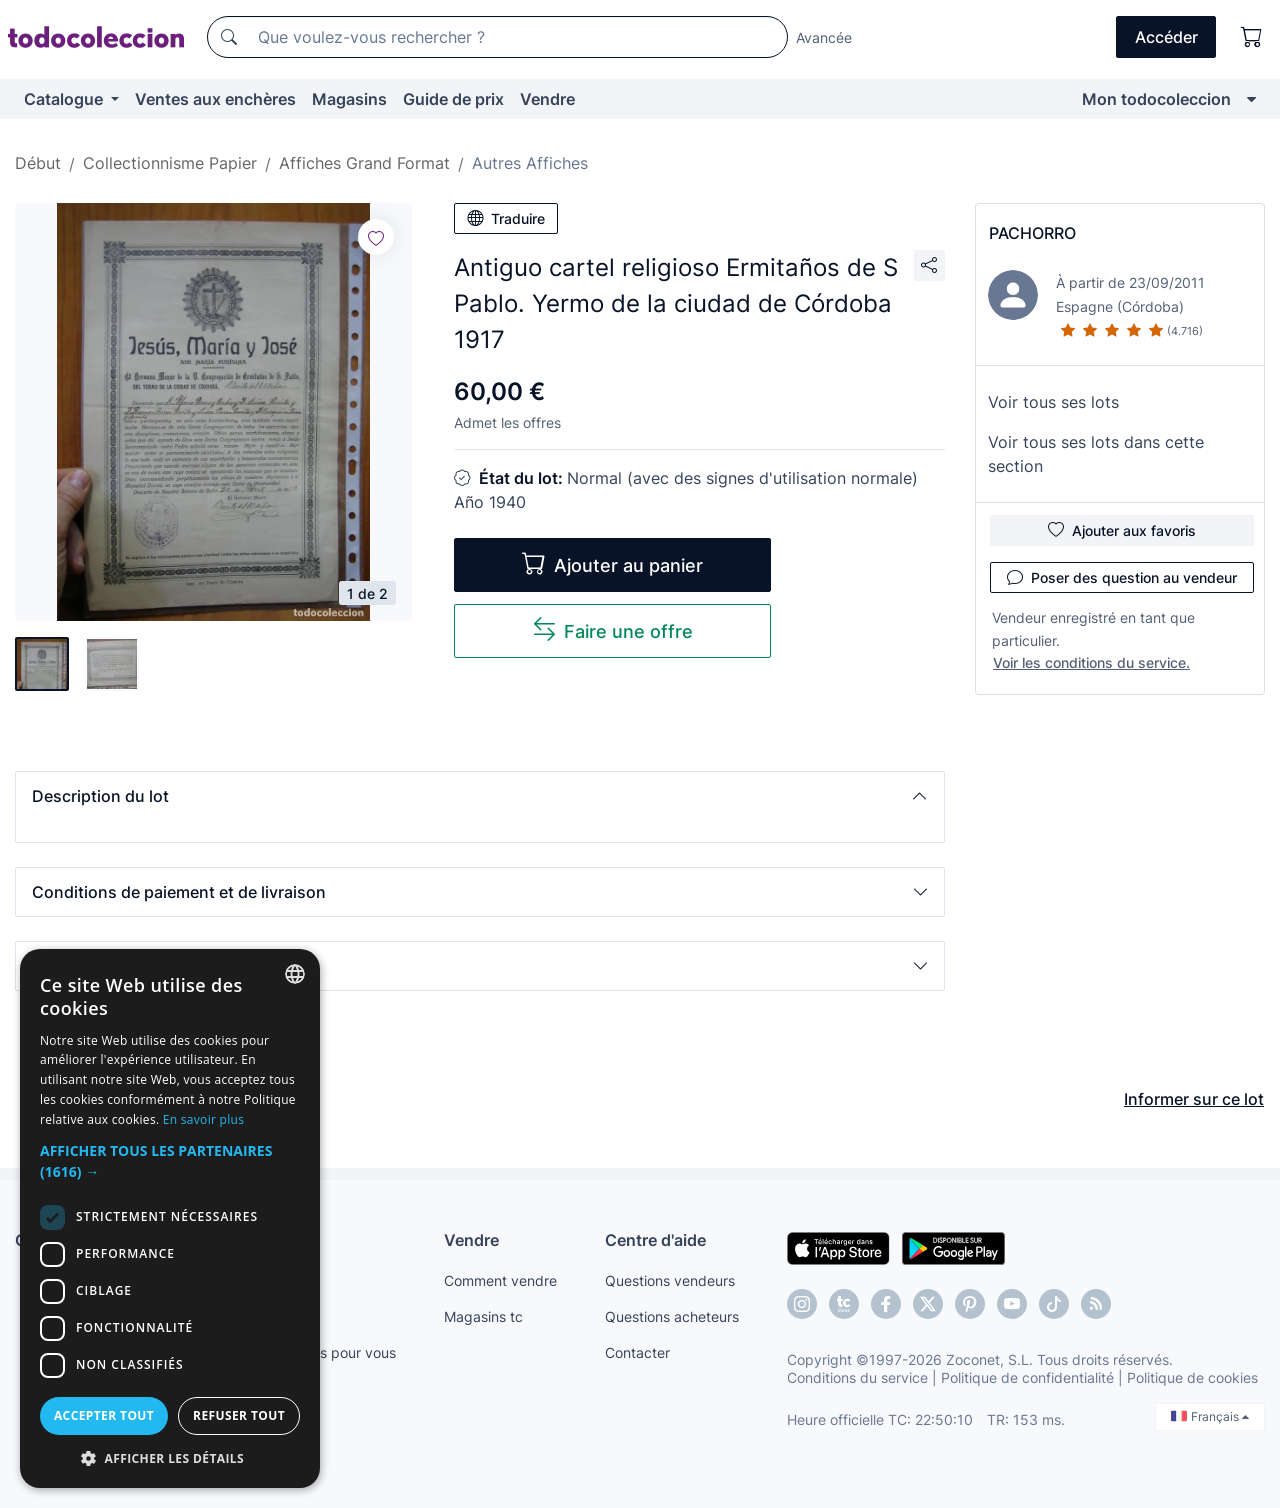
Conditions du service (857, 1377)
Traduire (506, 218)
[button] (480, 796)
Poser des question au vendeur (1122, 577)
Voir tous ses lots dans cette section (1096, 454)
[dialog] (170, 1218)
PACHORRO (1032, 233)
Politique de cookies (1192, 1377)
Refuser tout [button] (239, 1415)
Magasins (349, 99)
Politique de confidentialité (1027, 1377)
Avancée (824, 37)
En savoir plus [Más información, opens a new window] (203, 1119)
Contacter (637, 1352)
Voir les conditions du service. (1091, 662)
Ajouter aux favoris (1122, 530)
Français (1210, 1416)
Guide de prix (453, 99)
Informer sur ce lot (1194, 1099)
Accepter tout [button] (104, 1415)
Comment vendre (500, 1280)
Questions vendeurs (670, 1280)
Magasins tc (483, 1316)
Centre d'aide (655, 1240)
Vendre (547, 99)
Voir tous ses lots (1053, 402)
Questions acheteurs (672, 1316)
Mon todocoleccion (1156, 99)
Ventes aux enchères (215, 99)
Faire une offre (612, 629)
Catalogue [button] (65, 99)
